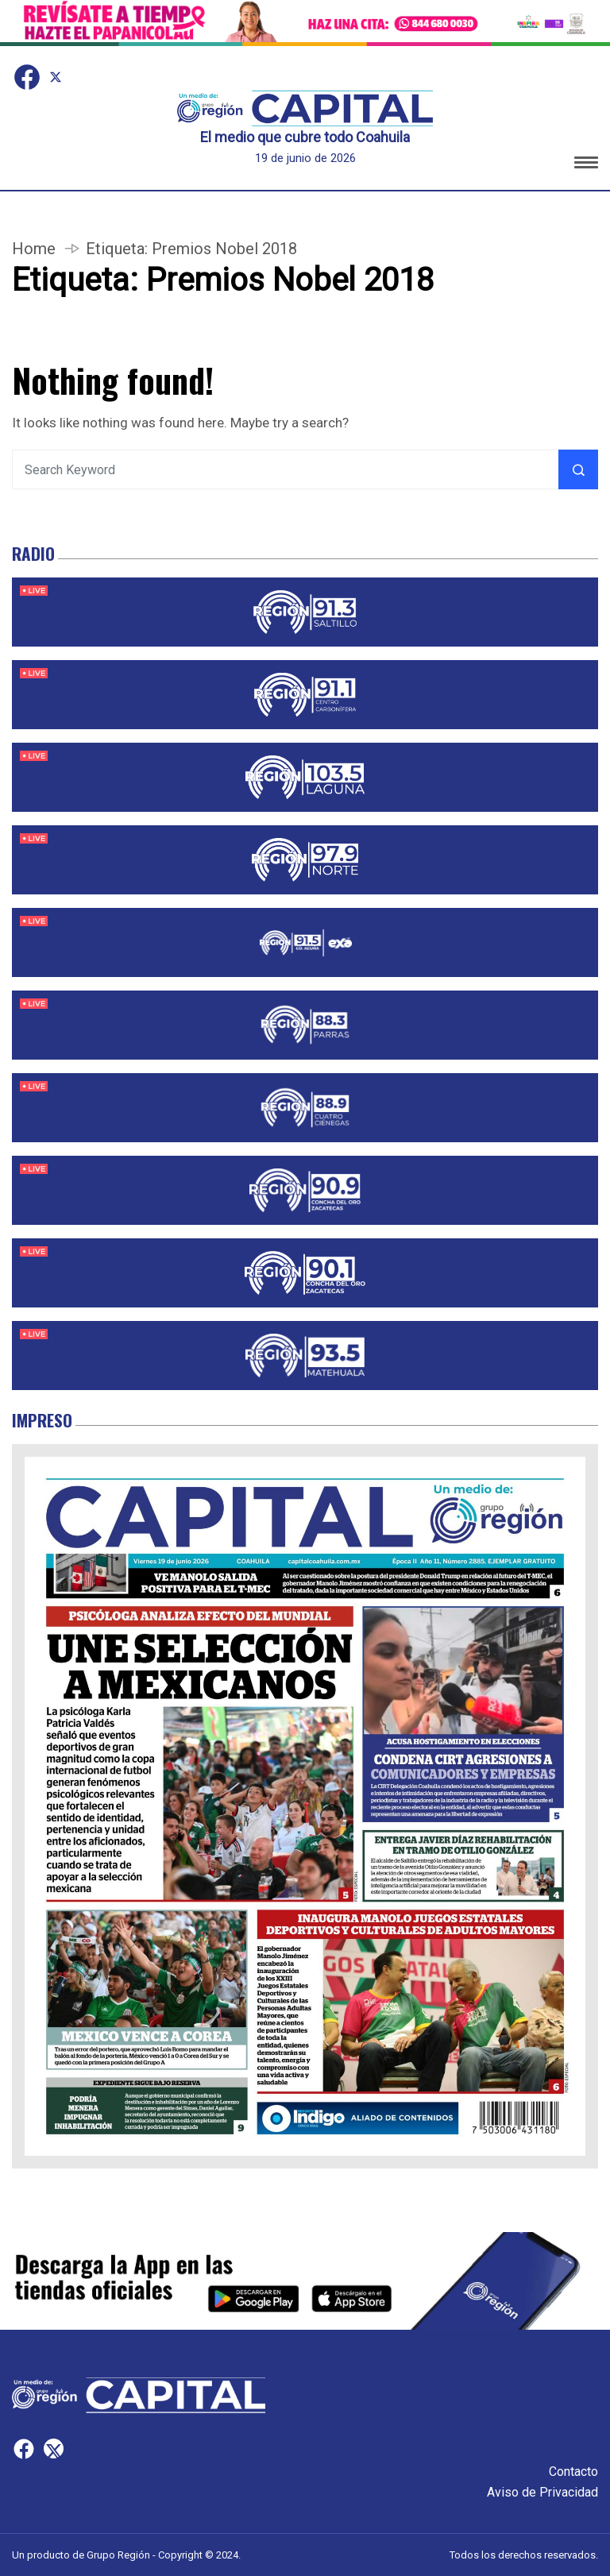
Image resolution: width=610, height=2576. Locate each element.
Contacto (573, 2471)
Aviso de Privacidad (542, 2492)
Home (34, 248)
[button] (586, 165)
